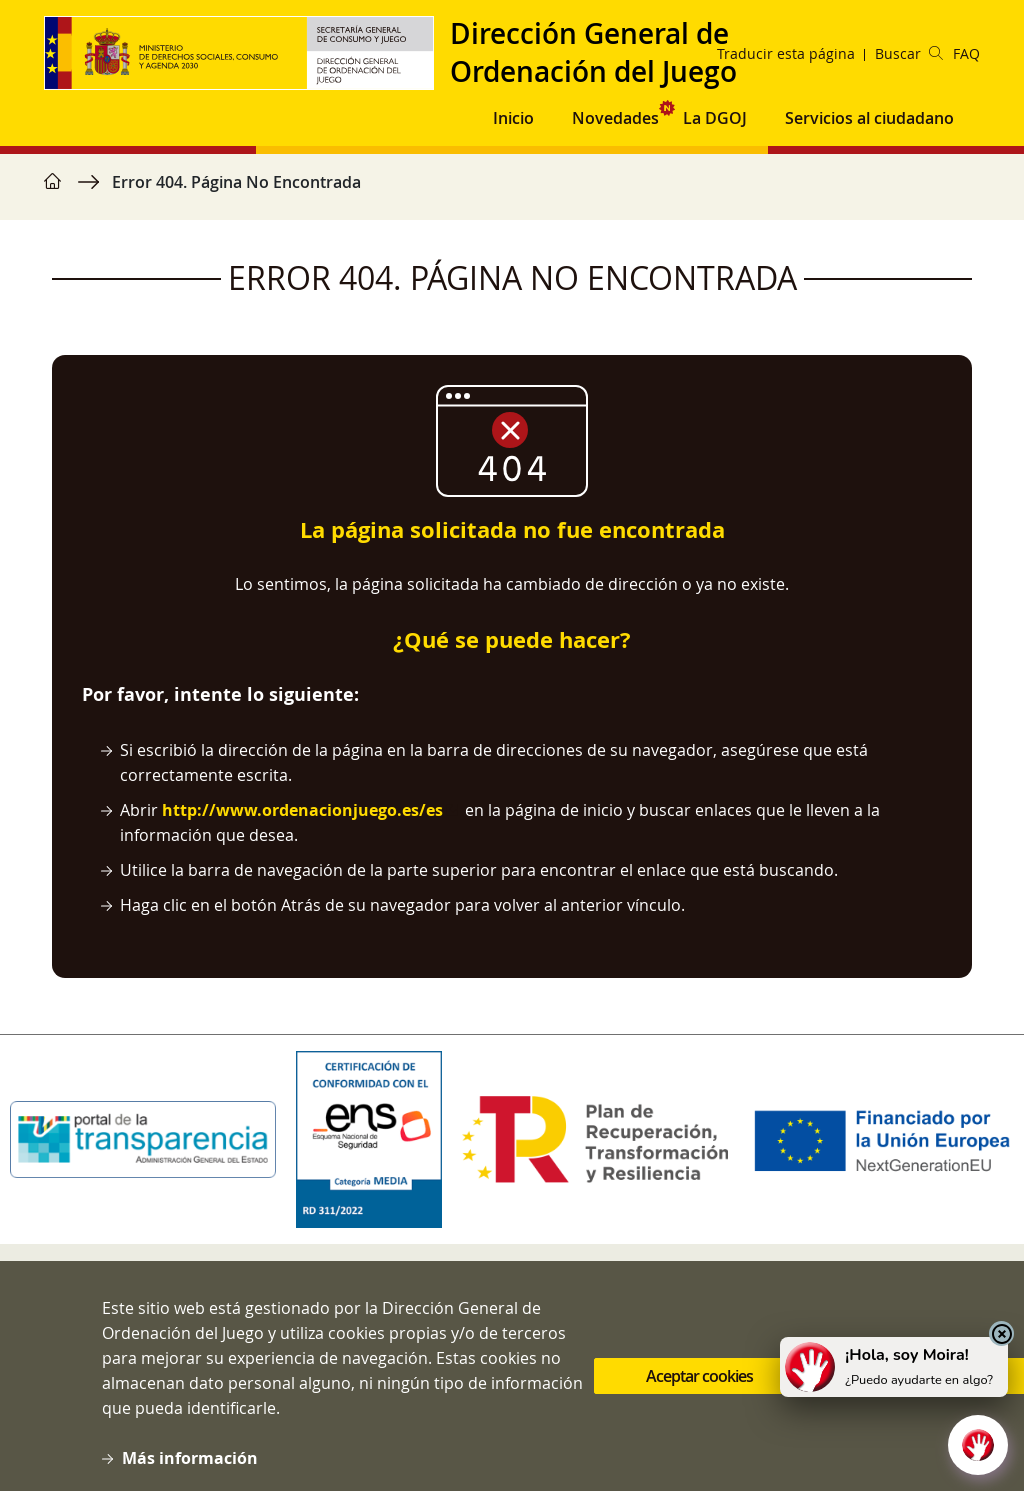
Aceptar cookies (699, 1389)
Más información (190, 1471)
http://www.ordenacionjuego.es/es (302, 810)
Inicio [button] (513, 118)
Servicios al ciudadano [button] (869, 118)
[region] (512, 192)
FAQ (966, 53)
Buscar (909, 53)
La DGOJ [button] (715, 118)
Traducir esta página (786, 53)
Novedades (615, 118)
